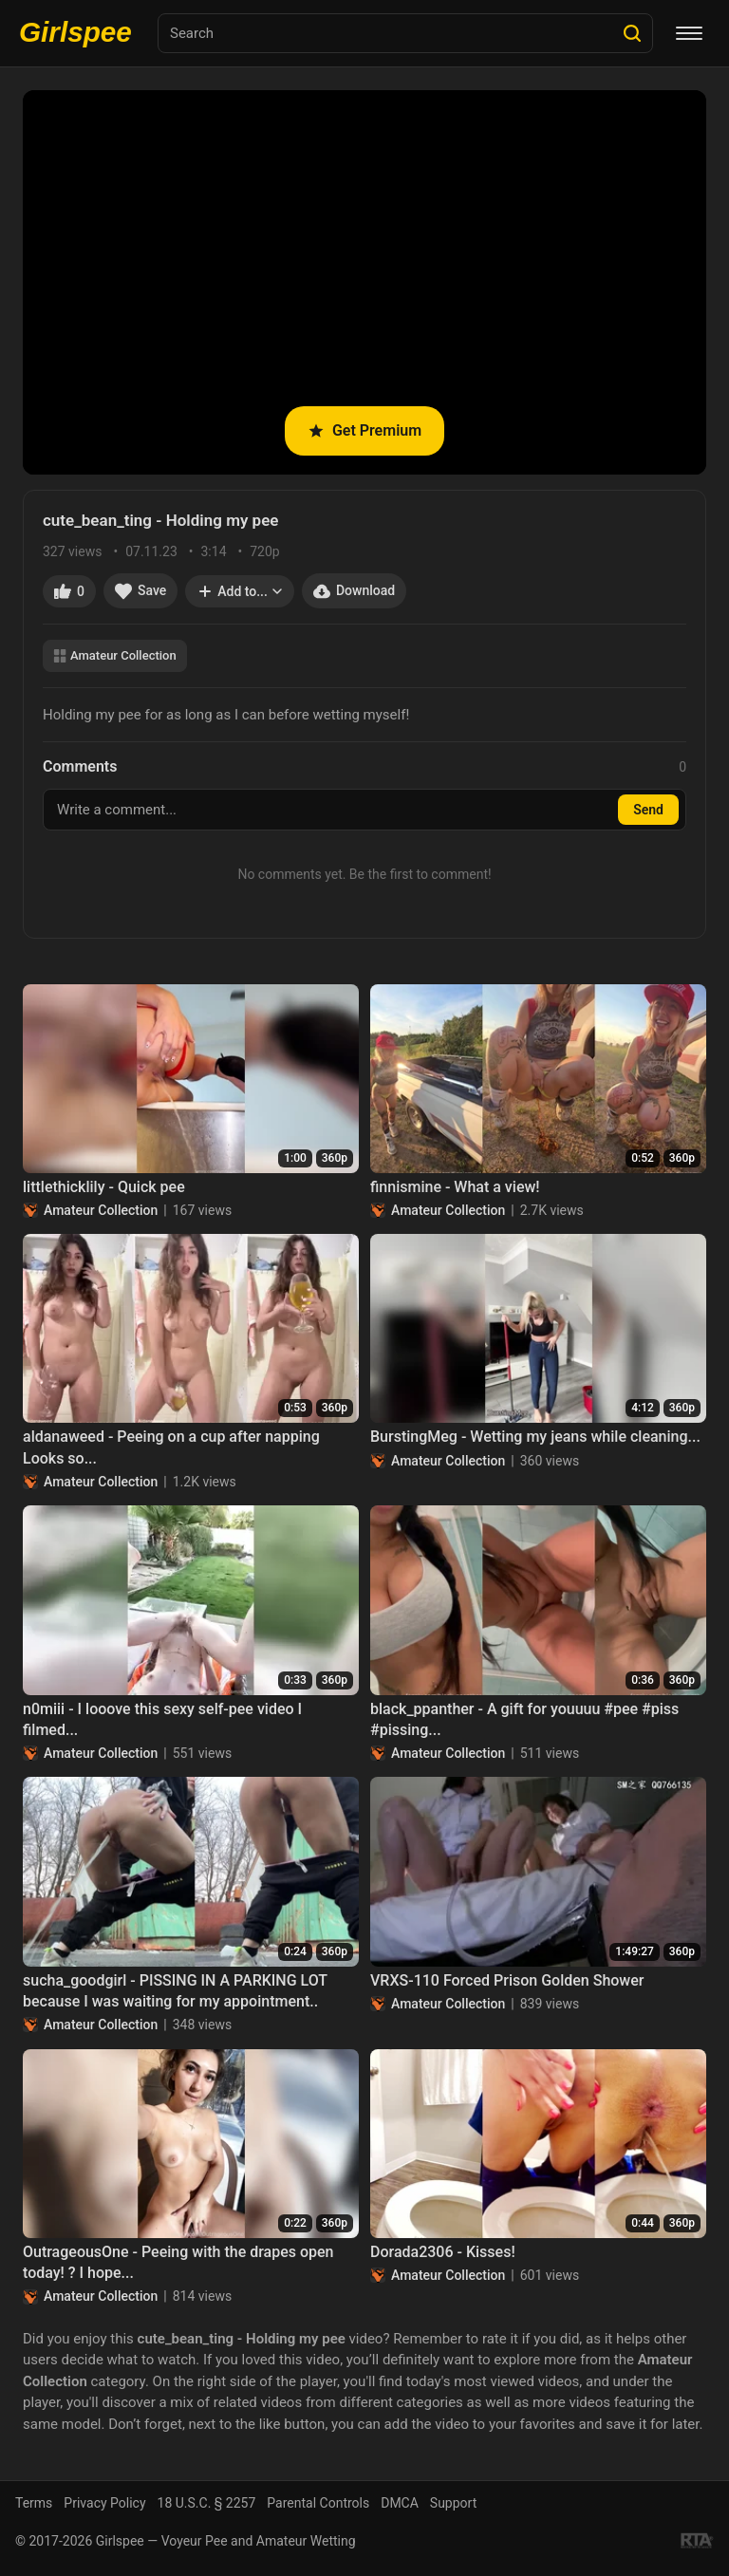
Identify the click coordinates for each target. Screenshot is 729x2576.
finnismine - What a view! (455, 1187)
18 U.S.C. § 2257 (207, 2503)
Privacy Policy (104, 2503)
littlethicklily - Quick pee (104, 1187)
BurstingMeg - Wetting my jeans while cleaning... (535, 1437)
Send (648, 809)
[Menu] (689, 33)
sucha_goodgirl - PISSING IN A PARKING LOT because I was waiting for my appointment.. (175, 1990)
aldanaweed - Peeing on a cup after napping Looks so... (171, 1447)
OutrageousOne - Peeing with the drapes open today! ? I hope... (178, 2262)
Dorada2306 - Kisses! (442, 2252)
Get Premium (364, 430)
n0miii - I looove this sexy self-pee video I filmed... (162, 1719)
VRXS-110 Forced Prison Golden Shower (507, 1980)
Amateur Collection (115, 655)
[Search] (632, 33)
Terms (33, 2503)
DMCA (400, 2503)
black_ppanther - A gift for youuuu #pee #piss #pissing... (524, 1719)
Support (453, 2503)
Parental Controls (318, 2503)
